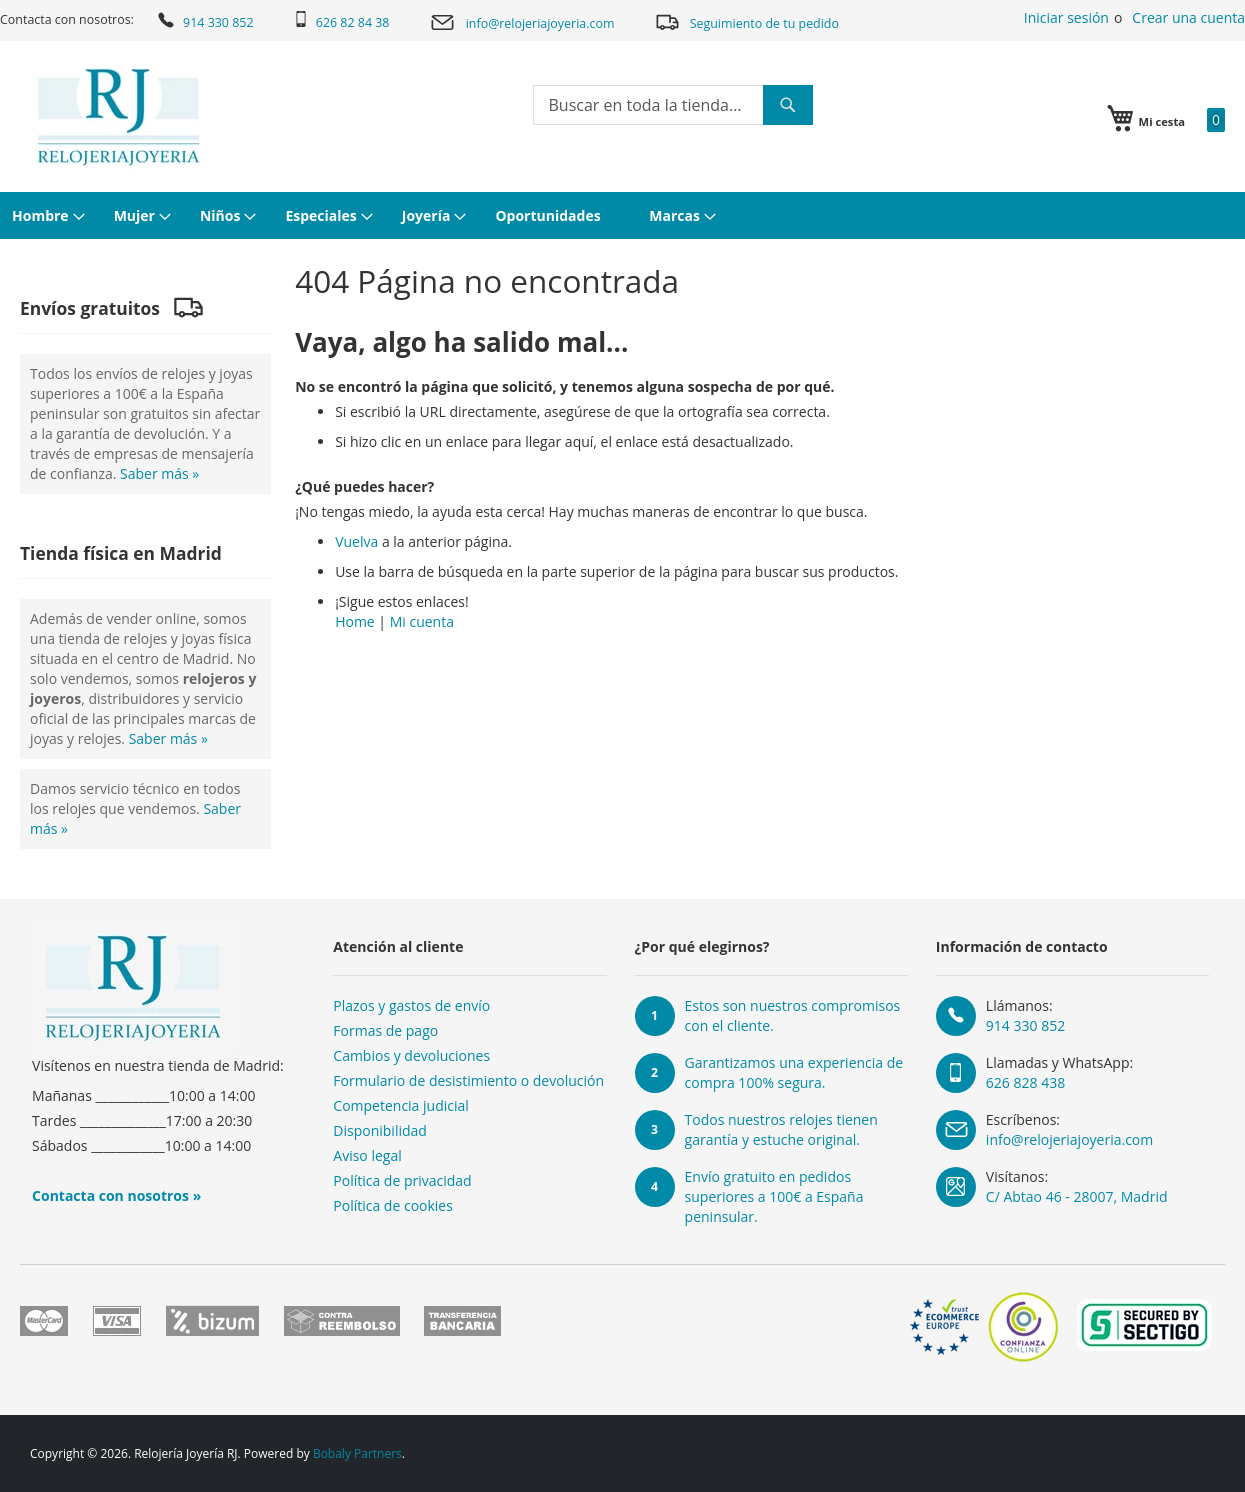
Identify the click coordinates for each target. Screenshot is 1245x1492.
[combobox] (673, 105)
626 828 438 (1025, 1082)
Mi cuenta (422, 621)
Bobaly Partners (357, 1453)
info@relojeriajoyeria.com (522, 22)
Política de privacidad (402, 1180)
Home (355, 621)
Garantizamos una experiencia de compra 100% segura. (794, 1072)
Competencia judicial (401, 1105)
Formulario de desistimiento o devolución (468, 1080)
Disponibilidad (380, 1130)
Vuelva (356, 541)
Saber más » (159, 473)
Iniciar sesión (1066, 17)
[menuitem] (46, 215)
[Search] (788, 105)
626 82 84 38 (341, 21)
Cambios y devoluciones (411, 1055)
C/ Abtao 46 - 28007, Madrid (1077, 1196)
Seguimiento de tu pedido (746, 21)
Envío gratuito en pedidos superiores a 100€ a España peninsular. (774, 1196)
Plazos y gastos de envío (411, 1005)
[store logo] (118, 117)
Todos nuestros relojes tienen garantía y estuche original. (781, 1129)
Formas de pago (385, 1030)
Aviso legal (367, 1155)
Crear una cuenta (1188, 17)
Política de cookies (393, 1205)
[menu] (622, 215)
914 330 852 (204, 20)
